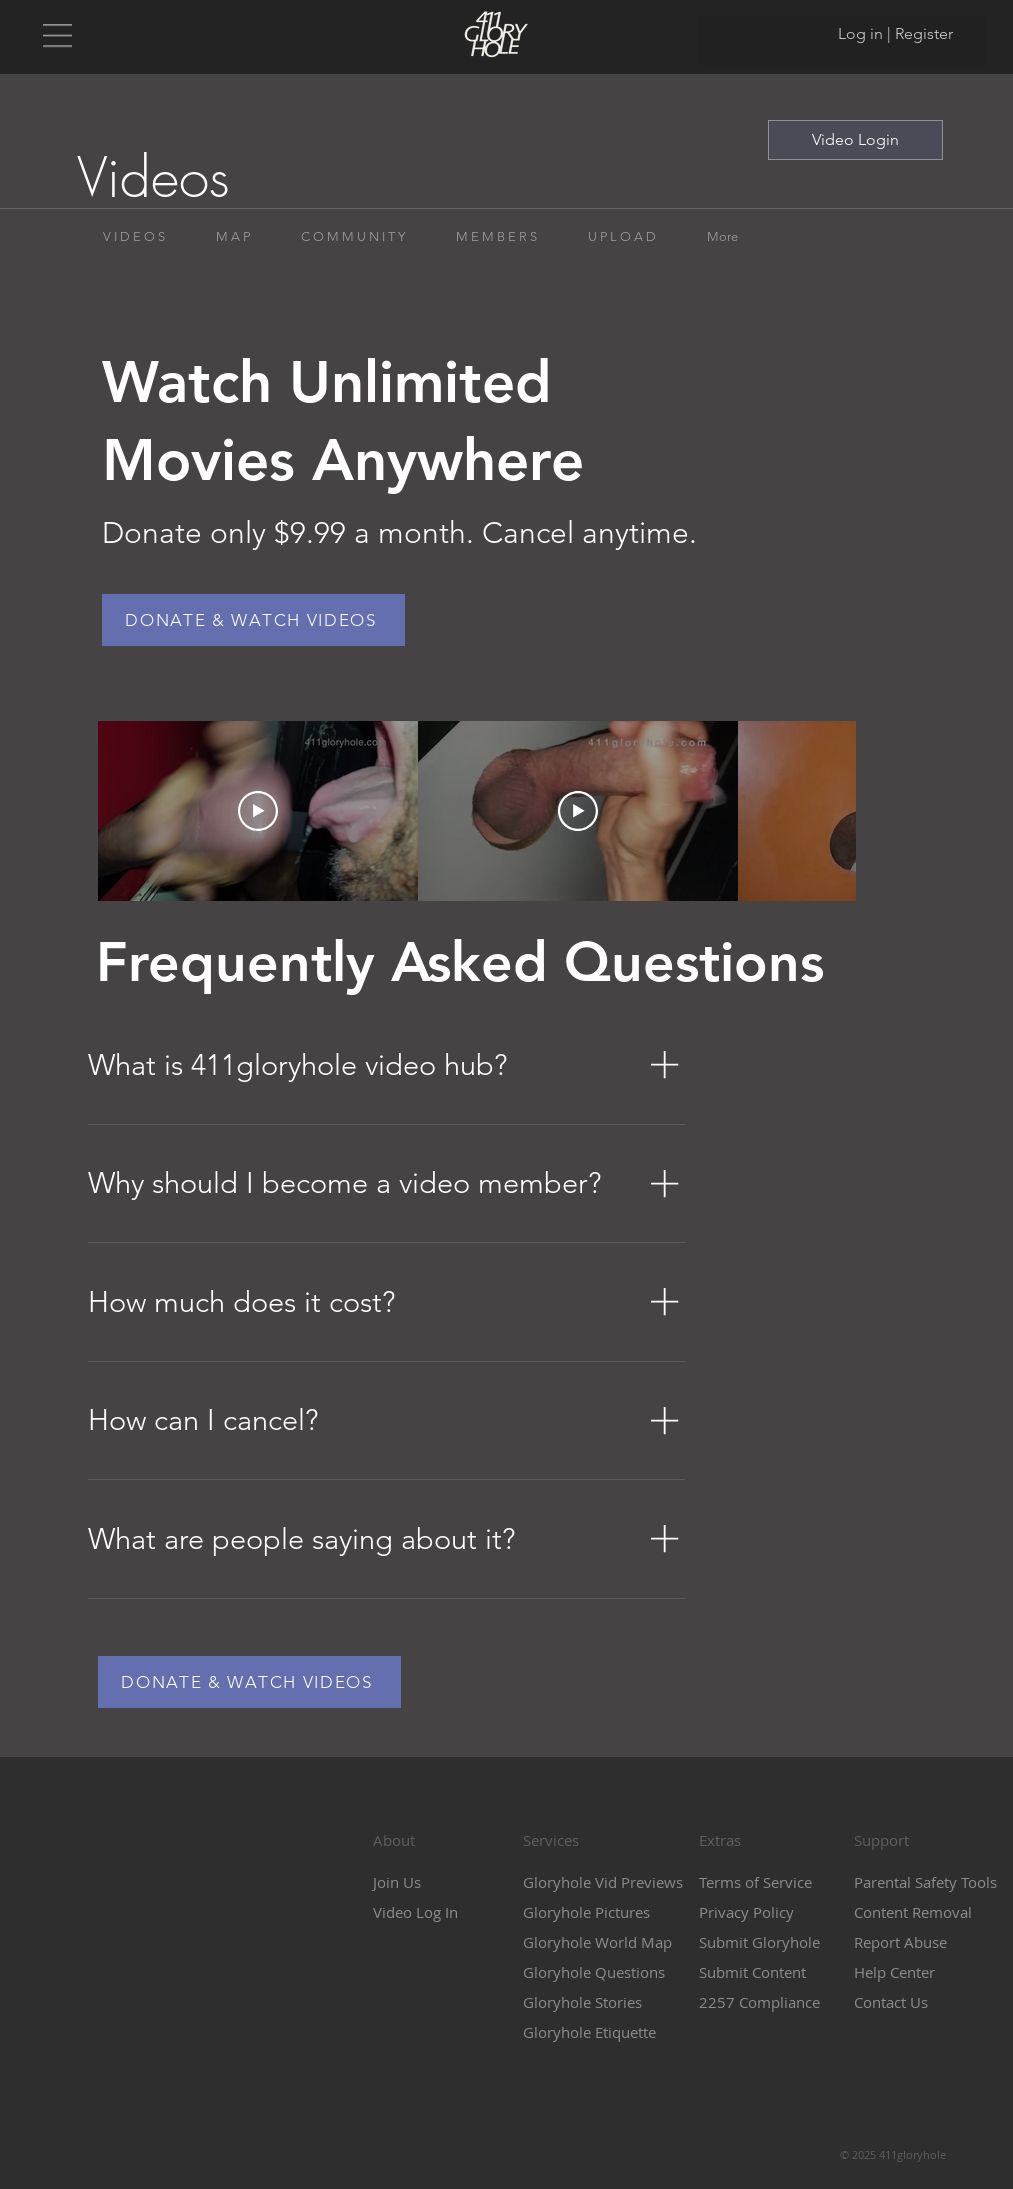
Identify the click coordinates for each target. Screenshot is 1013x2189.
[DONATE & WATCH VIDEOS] (253, 620)
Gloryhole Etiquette (589, 2032)
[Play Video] (258, 811)
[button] (57, 35)
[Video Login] (855, 140)
